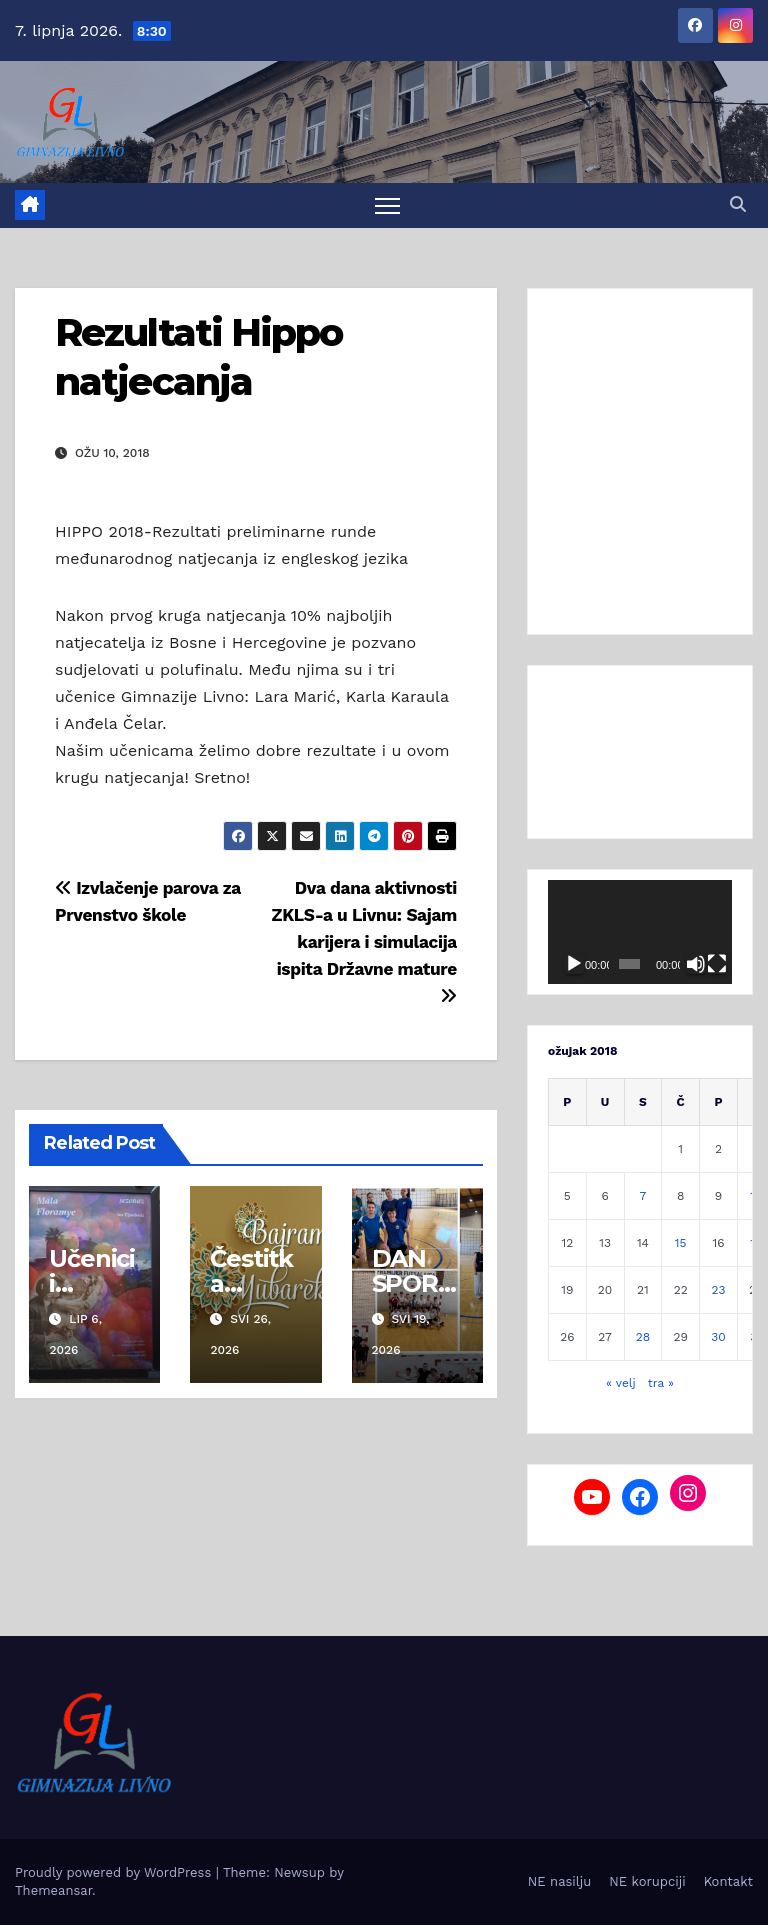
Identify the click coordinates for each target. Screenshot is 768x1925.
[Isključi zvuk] (696, 964)
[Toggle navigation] (387, 205)
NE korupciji (647, 1881)
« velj (621, 1383)
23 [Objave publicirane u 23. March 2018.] (718, 1290)
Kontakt (728, 1881)
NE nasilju (559, 1881)
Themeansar (53, 1890)
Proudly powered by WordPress (115, 1872)
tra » (661, 1383)
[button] (738, 204)
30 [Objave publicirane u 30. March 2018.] (718, 1337)
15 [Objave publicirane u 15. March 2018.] (681, 1243)
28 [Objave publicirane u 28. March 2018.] (643, 1337)
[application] (640, 932)
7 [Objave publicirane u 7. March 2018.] (643, 1196)
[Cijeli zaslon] (717, 964)
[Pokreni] (574, 964)
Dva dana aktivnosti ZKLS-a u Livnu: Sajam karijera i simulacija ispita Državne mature (364, 941)
